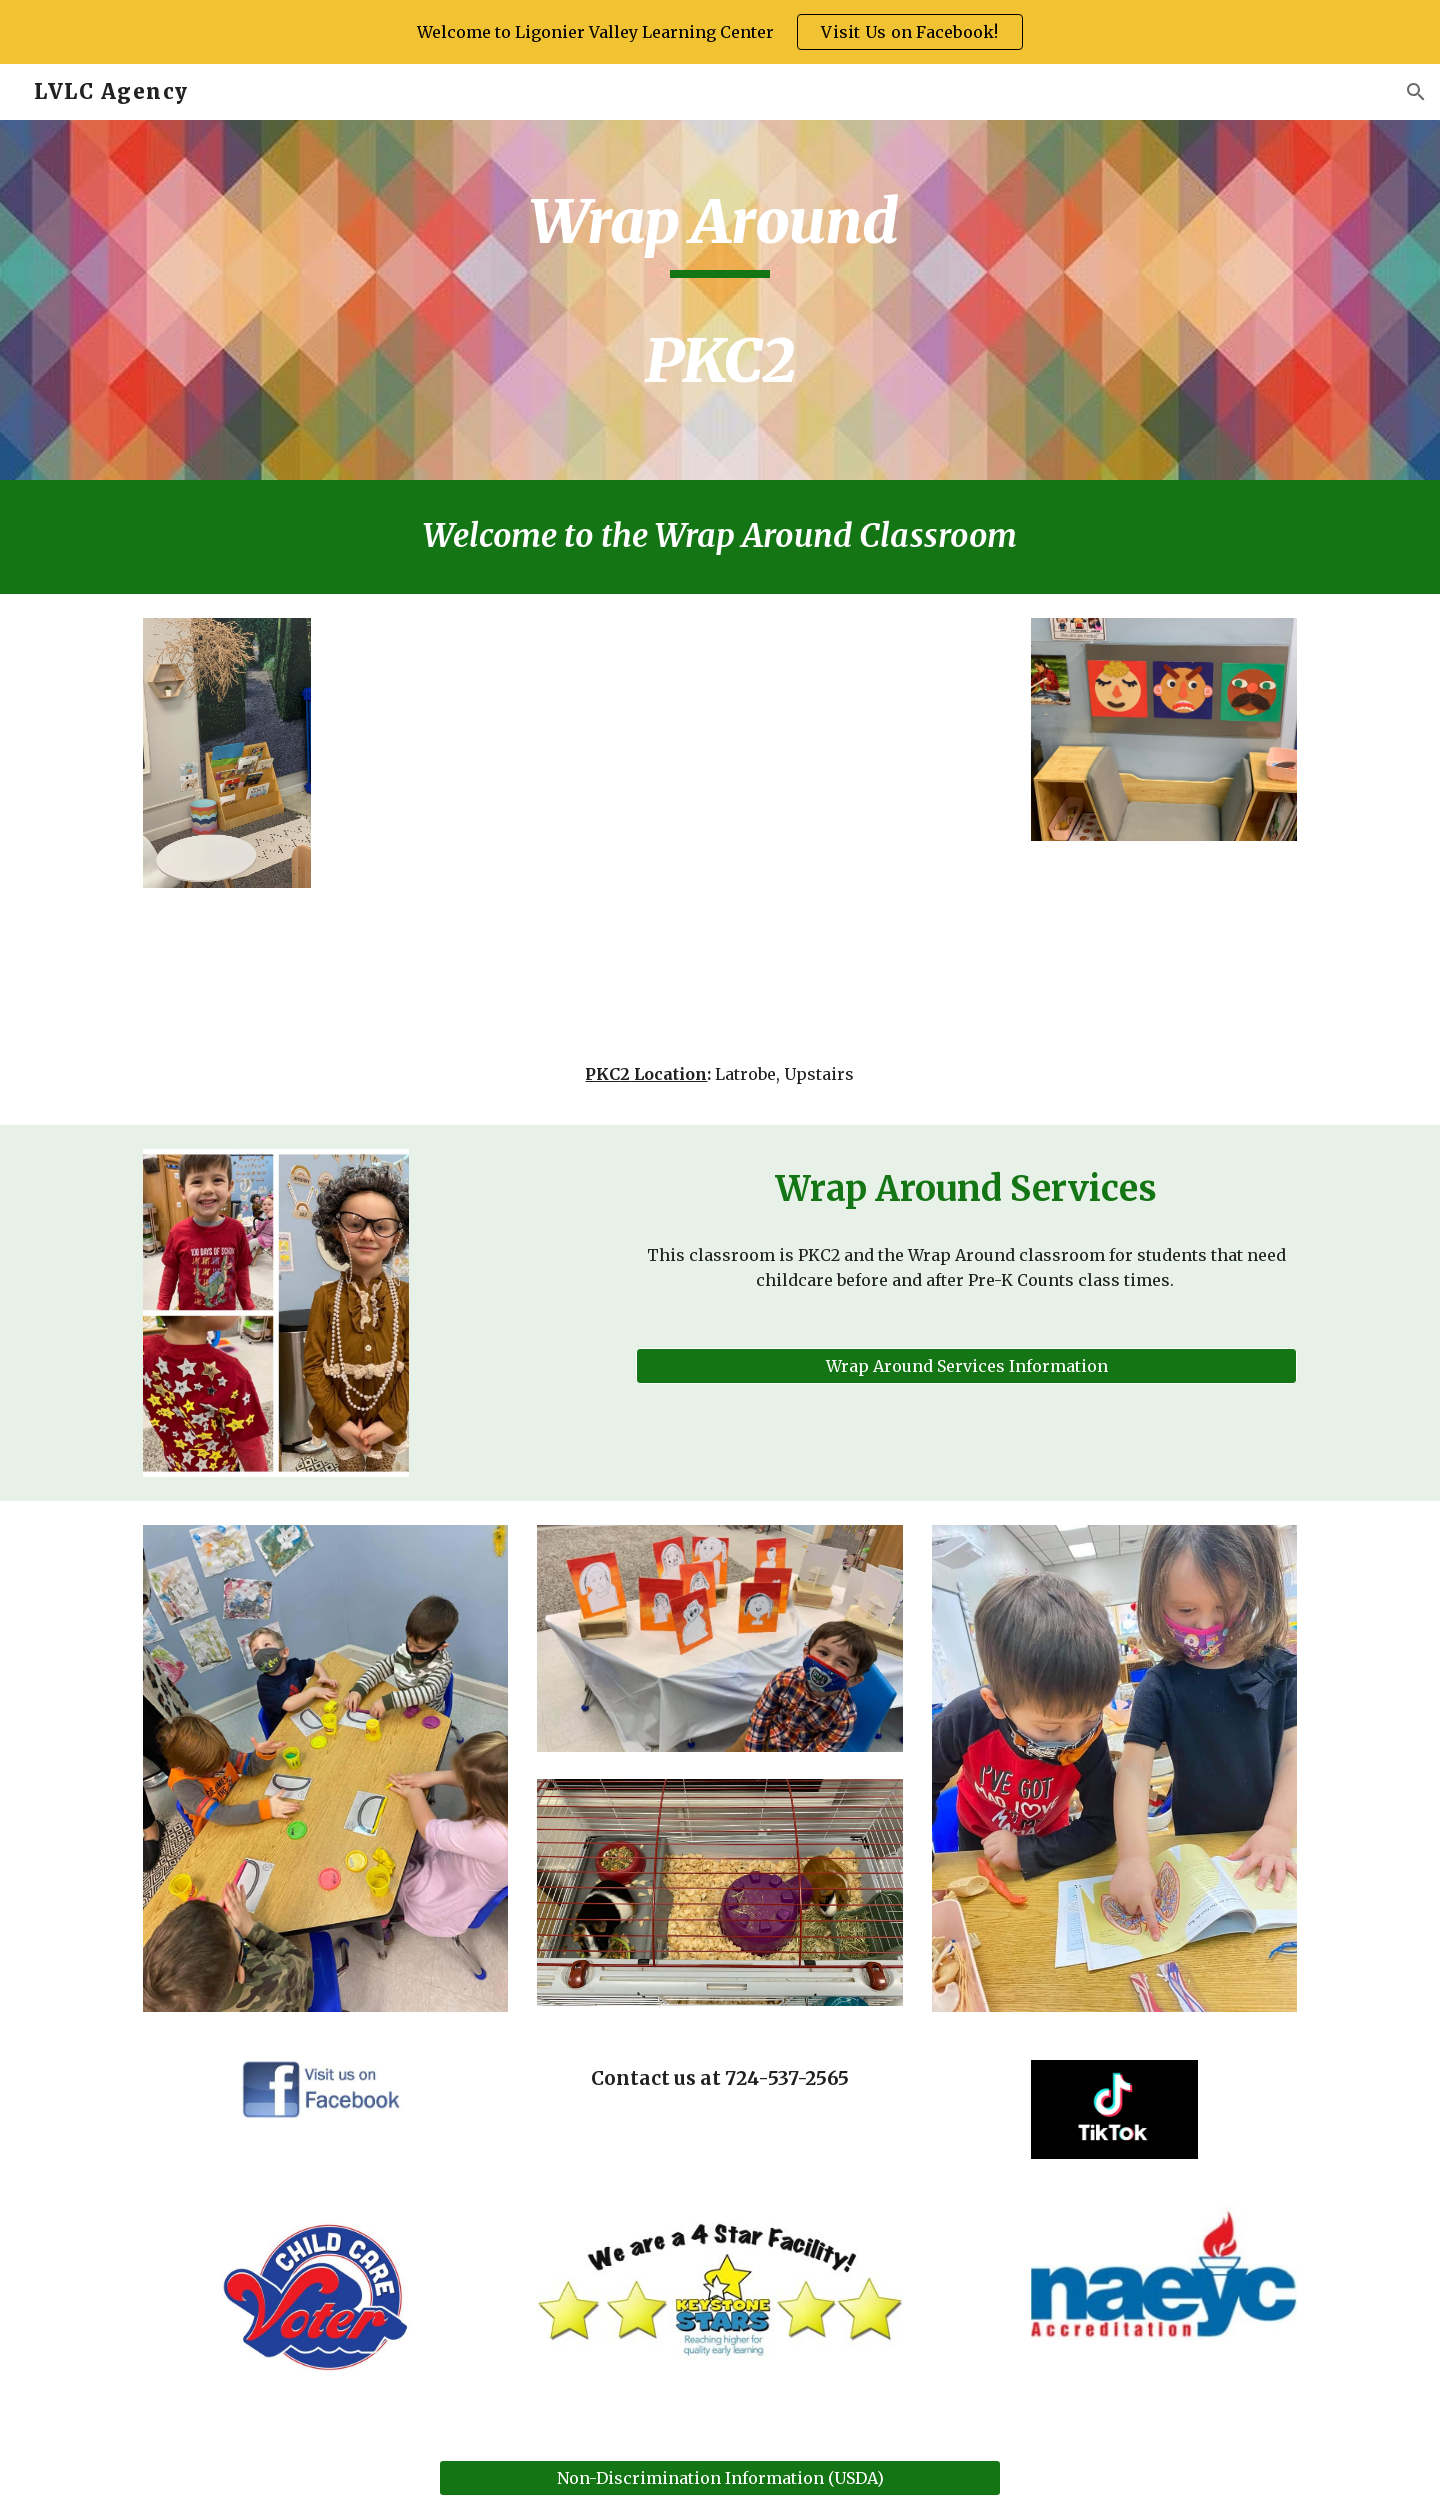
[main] (720, 300)
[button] (1416, 92)
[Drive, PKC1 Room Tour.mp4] (720, 833)
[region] (720, 32)
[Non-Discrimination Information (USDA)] (720, 2478)
